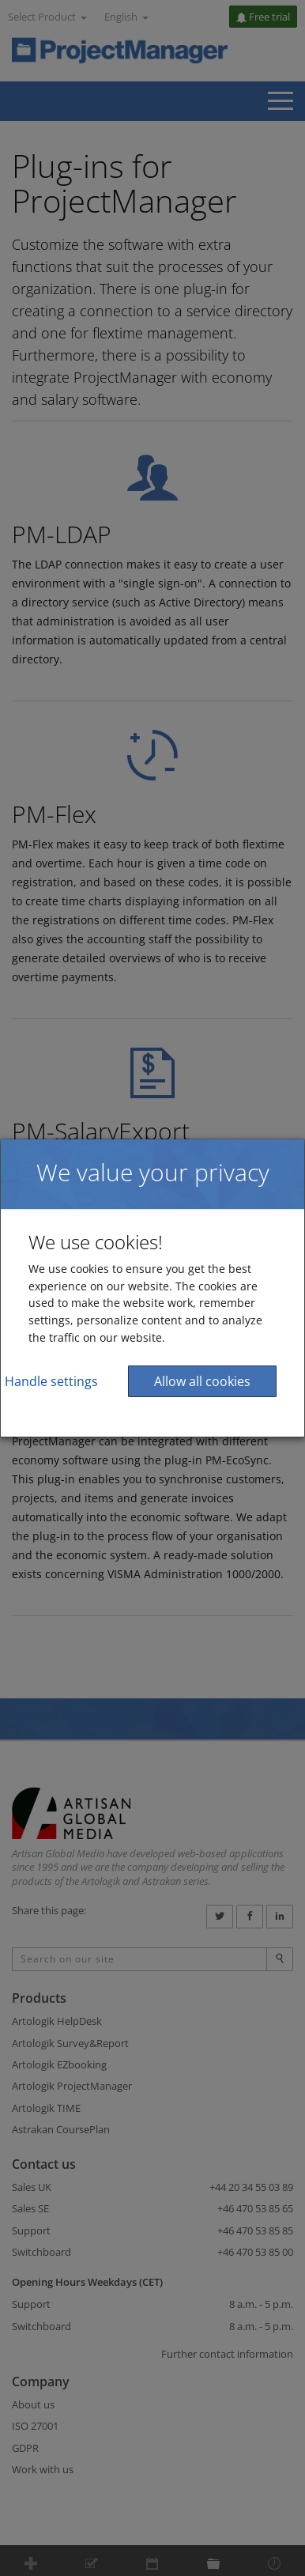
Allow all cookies (202, 1381)
